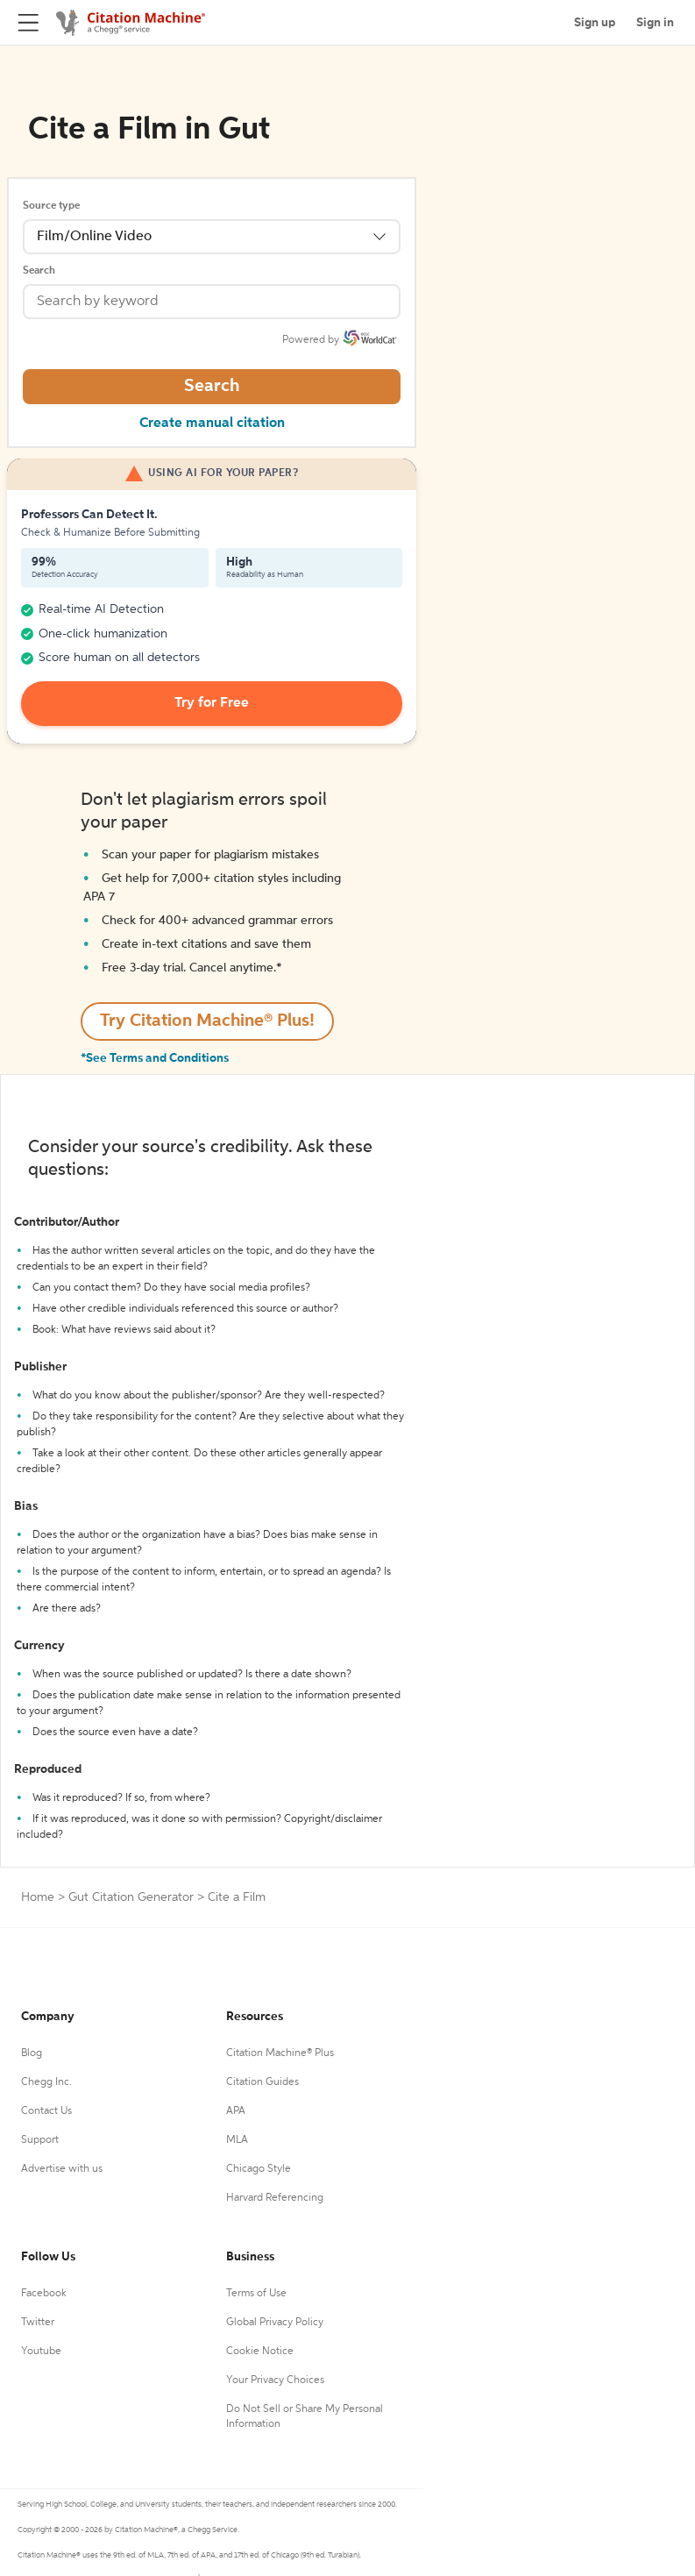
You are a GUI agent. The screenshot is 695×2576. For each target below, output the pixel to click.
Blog (31, 2053)
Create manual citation (212, 423)
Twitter (37, 2322)
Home (37, 1897)
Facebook (44, 2293)
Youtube (41, 2351)
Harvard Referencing (274, 2198)
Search (39, 271)
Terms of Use (256, 2293)
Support (40, 2140)
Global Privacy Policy (274, 2322)
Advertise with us (62, 2169)
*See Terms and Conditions (155, 1058)
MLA (237, 2140)
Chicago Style (258, 2169)
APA (235, 2111)
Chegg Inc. (46, 2082)
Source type (51, 206)
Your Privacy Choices (275, 2380)
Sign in (655, 23)
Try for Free (211, 703)
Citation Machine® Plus (280, 2053)
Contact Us (46, 2111)
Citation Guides (262, 2082)
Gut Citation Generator (131, 1897)
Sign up (594, 23)
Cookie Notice (260, 2351)
